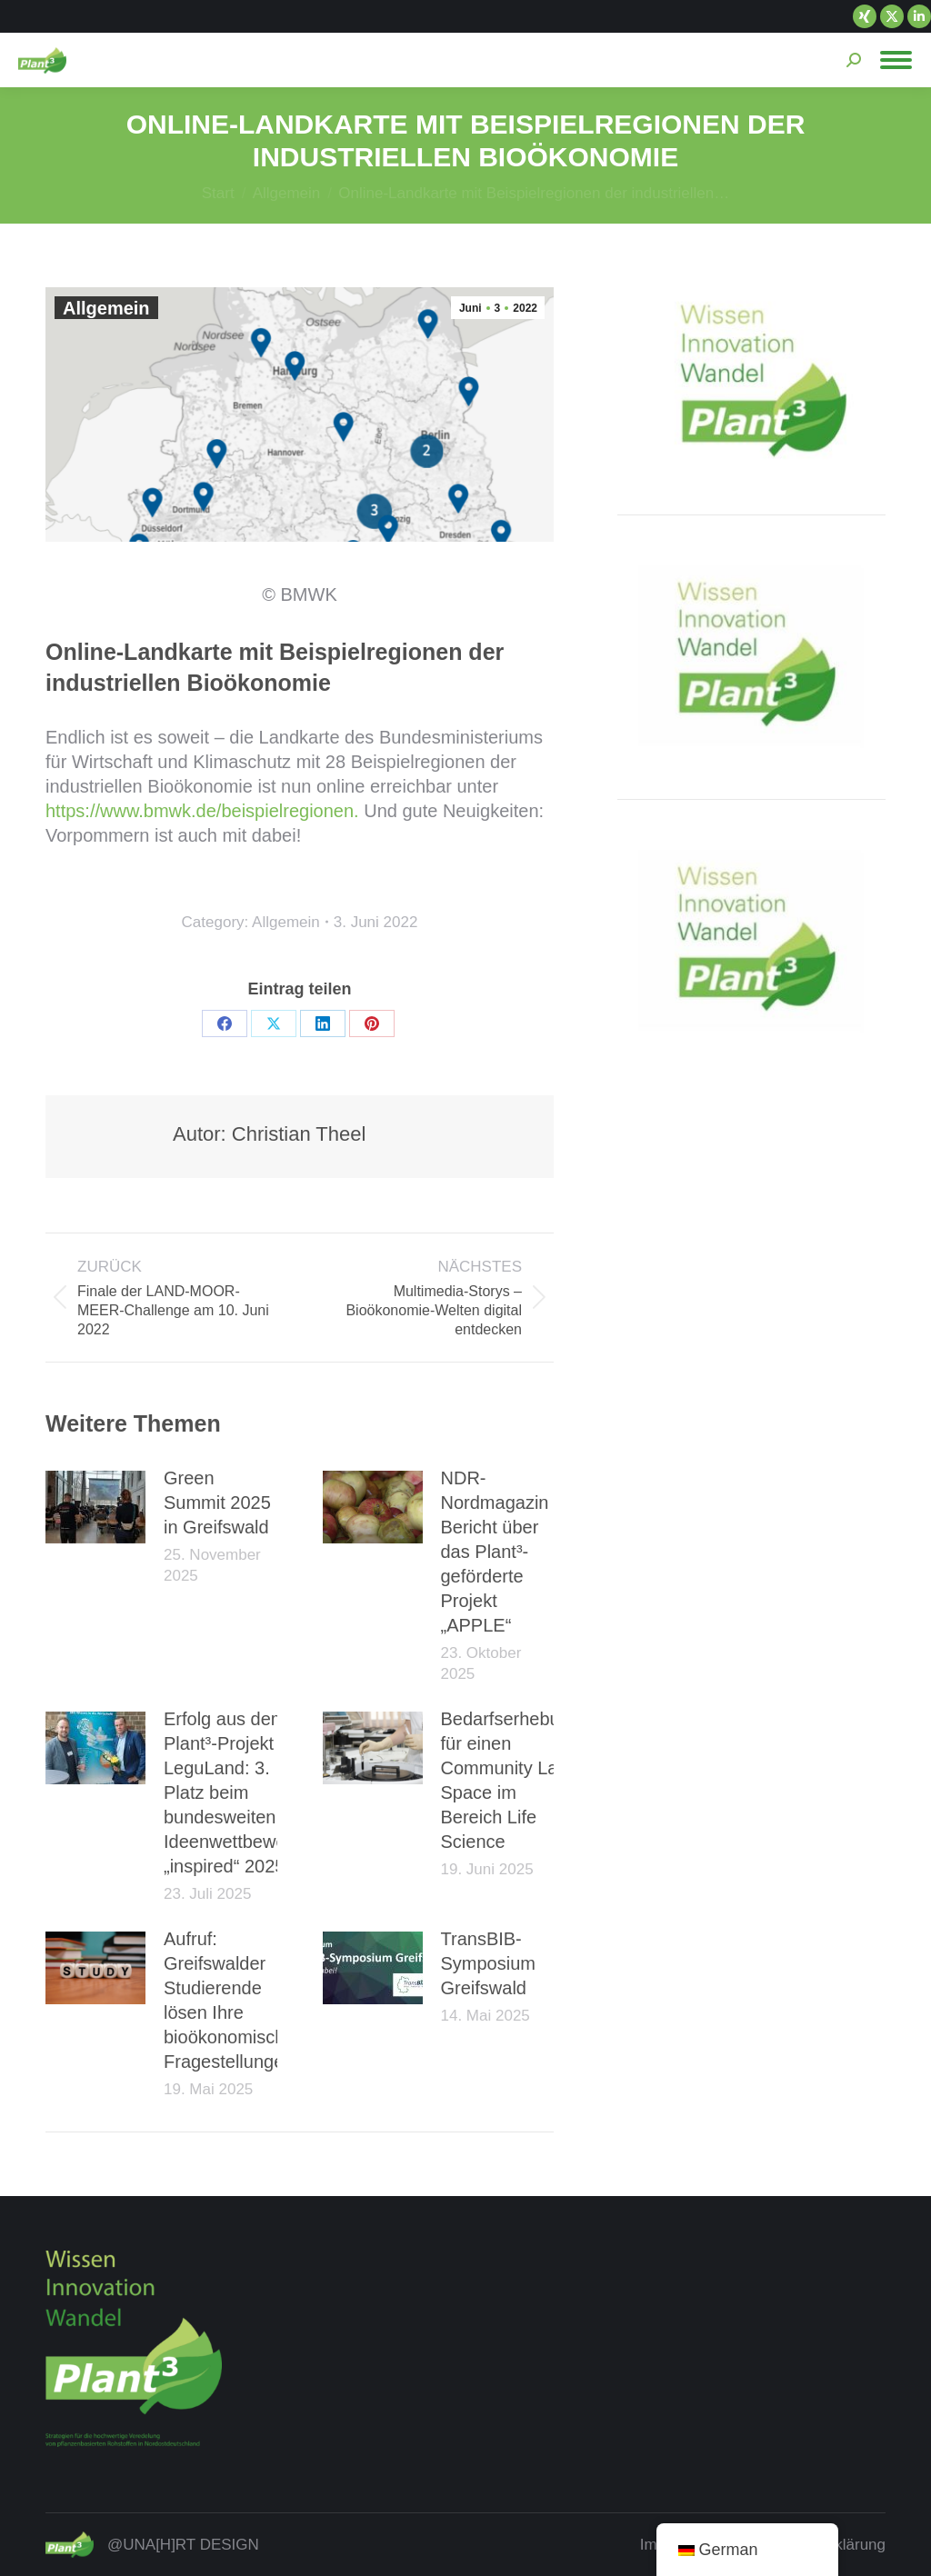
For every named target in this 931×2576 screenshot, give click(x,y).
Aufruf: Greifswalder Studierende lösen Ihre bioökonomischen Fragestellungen (234, 2000)
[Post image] (95, 1507)
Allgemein (106, 308)
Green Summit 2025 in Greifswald (217, 1502)
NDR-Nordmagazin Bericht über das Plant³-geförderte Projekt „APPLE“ (495, 1551)
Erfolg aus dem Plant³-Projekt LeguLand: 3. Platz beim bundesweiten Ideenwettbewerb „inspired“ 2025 (233, 1792)
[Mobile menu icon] (896, 60)
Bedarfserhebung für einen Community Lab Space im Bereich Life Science (510, 1780)
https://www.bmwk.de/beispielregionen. (202, 811)
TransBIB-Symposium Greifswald (488, 1963)
